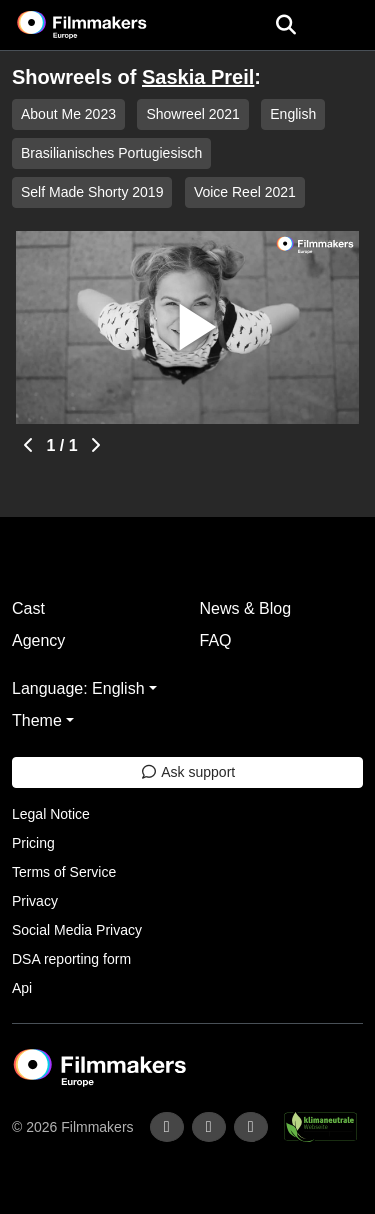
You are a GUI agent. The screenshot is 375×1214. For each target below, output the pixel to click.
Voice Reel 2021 (245, 192)
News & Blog (246, 608)
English (293, 114)
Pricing (33, 843)
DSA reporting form (71, 959)
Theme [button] (37, 720)
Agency (38, 640)
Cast (28, 608)
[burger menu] (345, 25)
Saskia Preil (198, 77)
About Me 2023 (68, 114)
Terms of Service (64, 872)
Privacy (35, 901)
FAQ (216, 640)
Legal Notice (51, 814)
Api (22, 988)
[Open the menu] (285, 25)
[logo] (106, 25)
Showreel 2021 (192, 114)
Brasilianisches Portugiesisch (111, 153)
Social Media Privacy (77, 930)
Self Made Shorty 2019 (92, 192)
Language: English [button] (78, 688)
